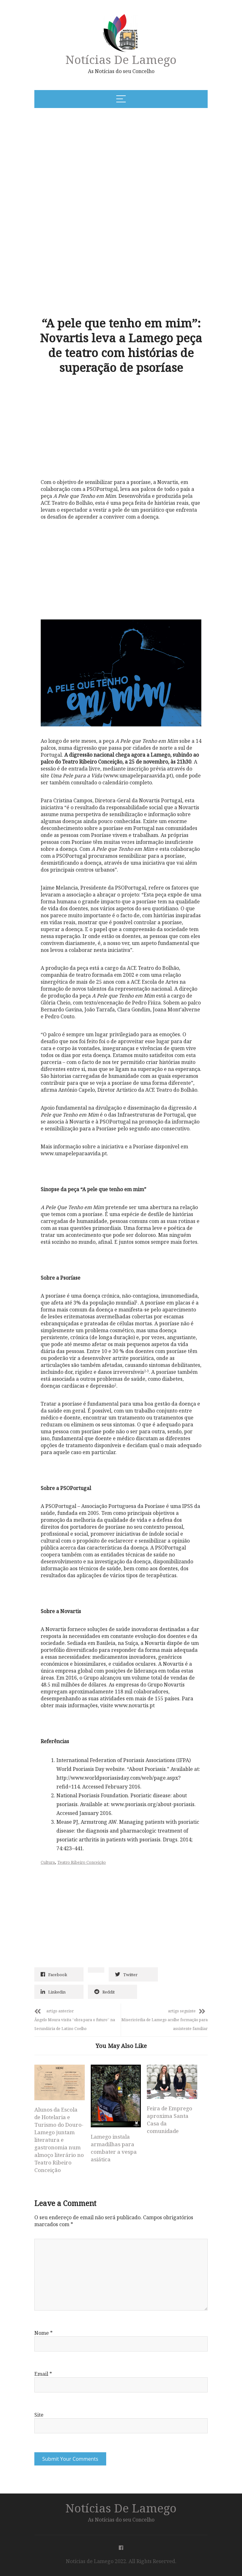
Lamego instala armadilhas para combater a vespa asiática (114, 2148)
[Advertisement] (96, 161)
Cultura (48, 1862)
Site (38, 2414)
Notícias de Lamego (121, 59)
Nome (43, 2332)
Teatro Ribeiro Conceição (81, 1862)
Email (43, 2373)
